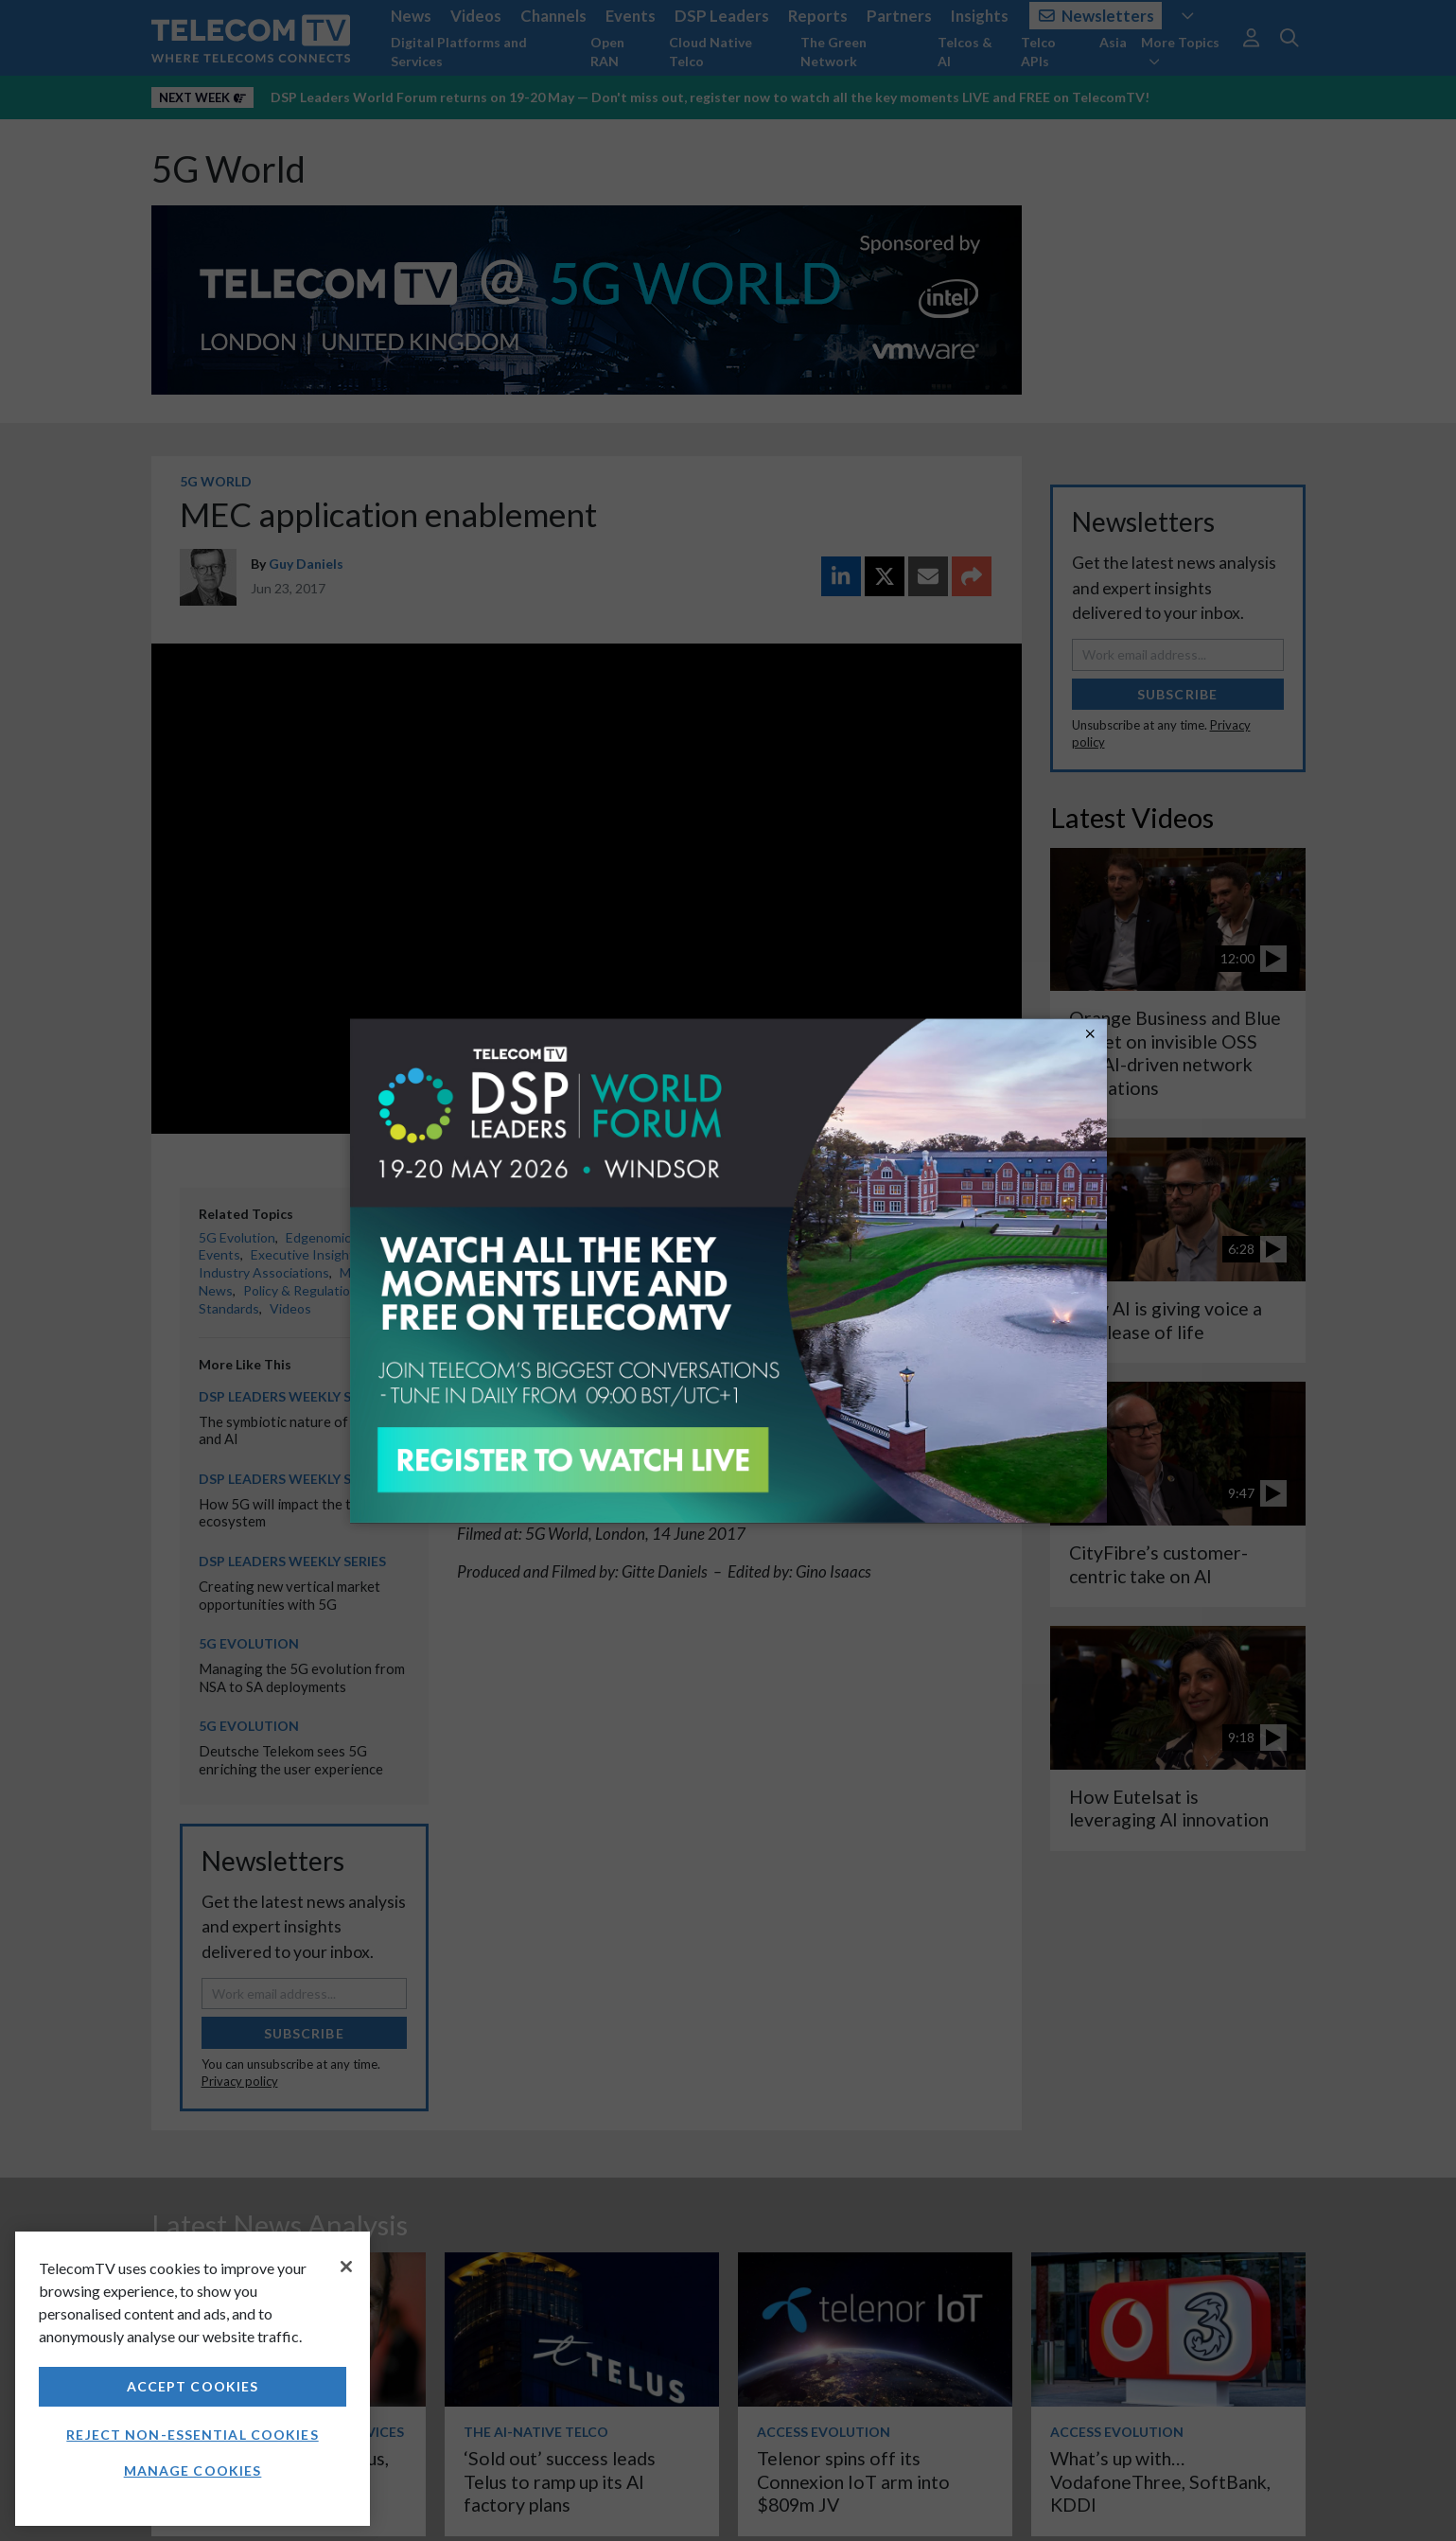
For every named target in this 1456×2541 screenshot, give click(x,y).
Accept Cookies (193, 2386)
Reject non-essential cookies (192, 2434)
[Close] (346, 2266)
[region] (192, 2379)
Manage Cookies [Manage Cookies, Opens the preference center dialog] (193, 2470)
